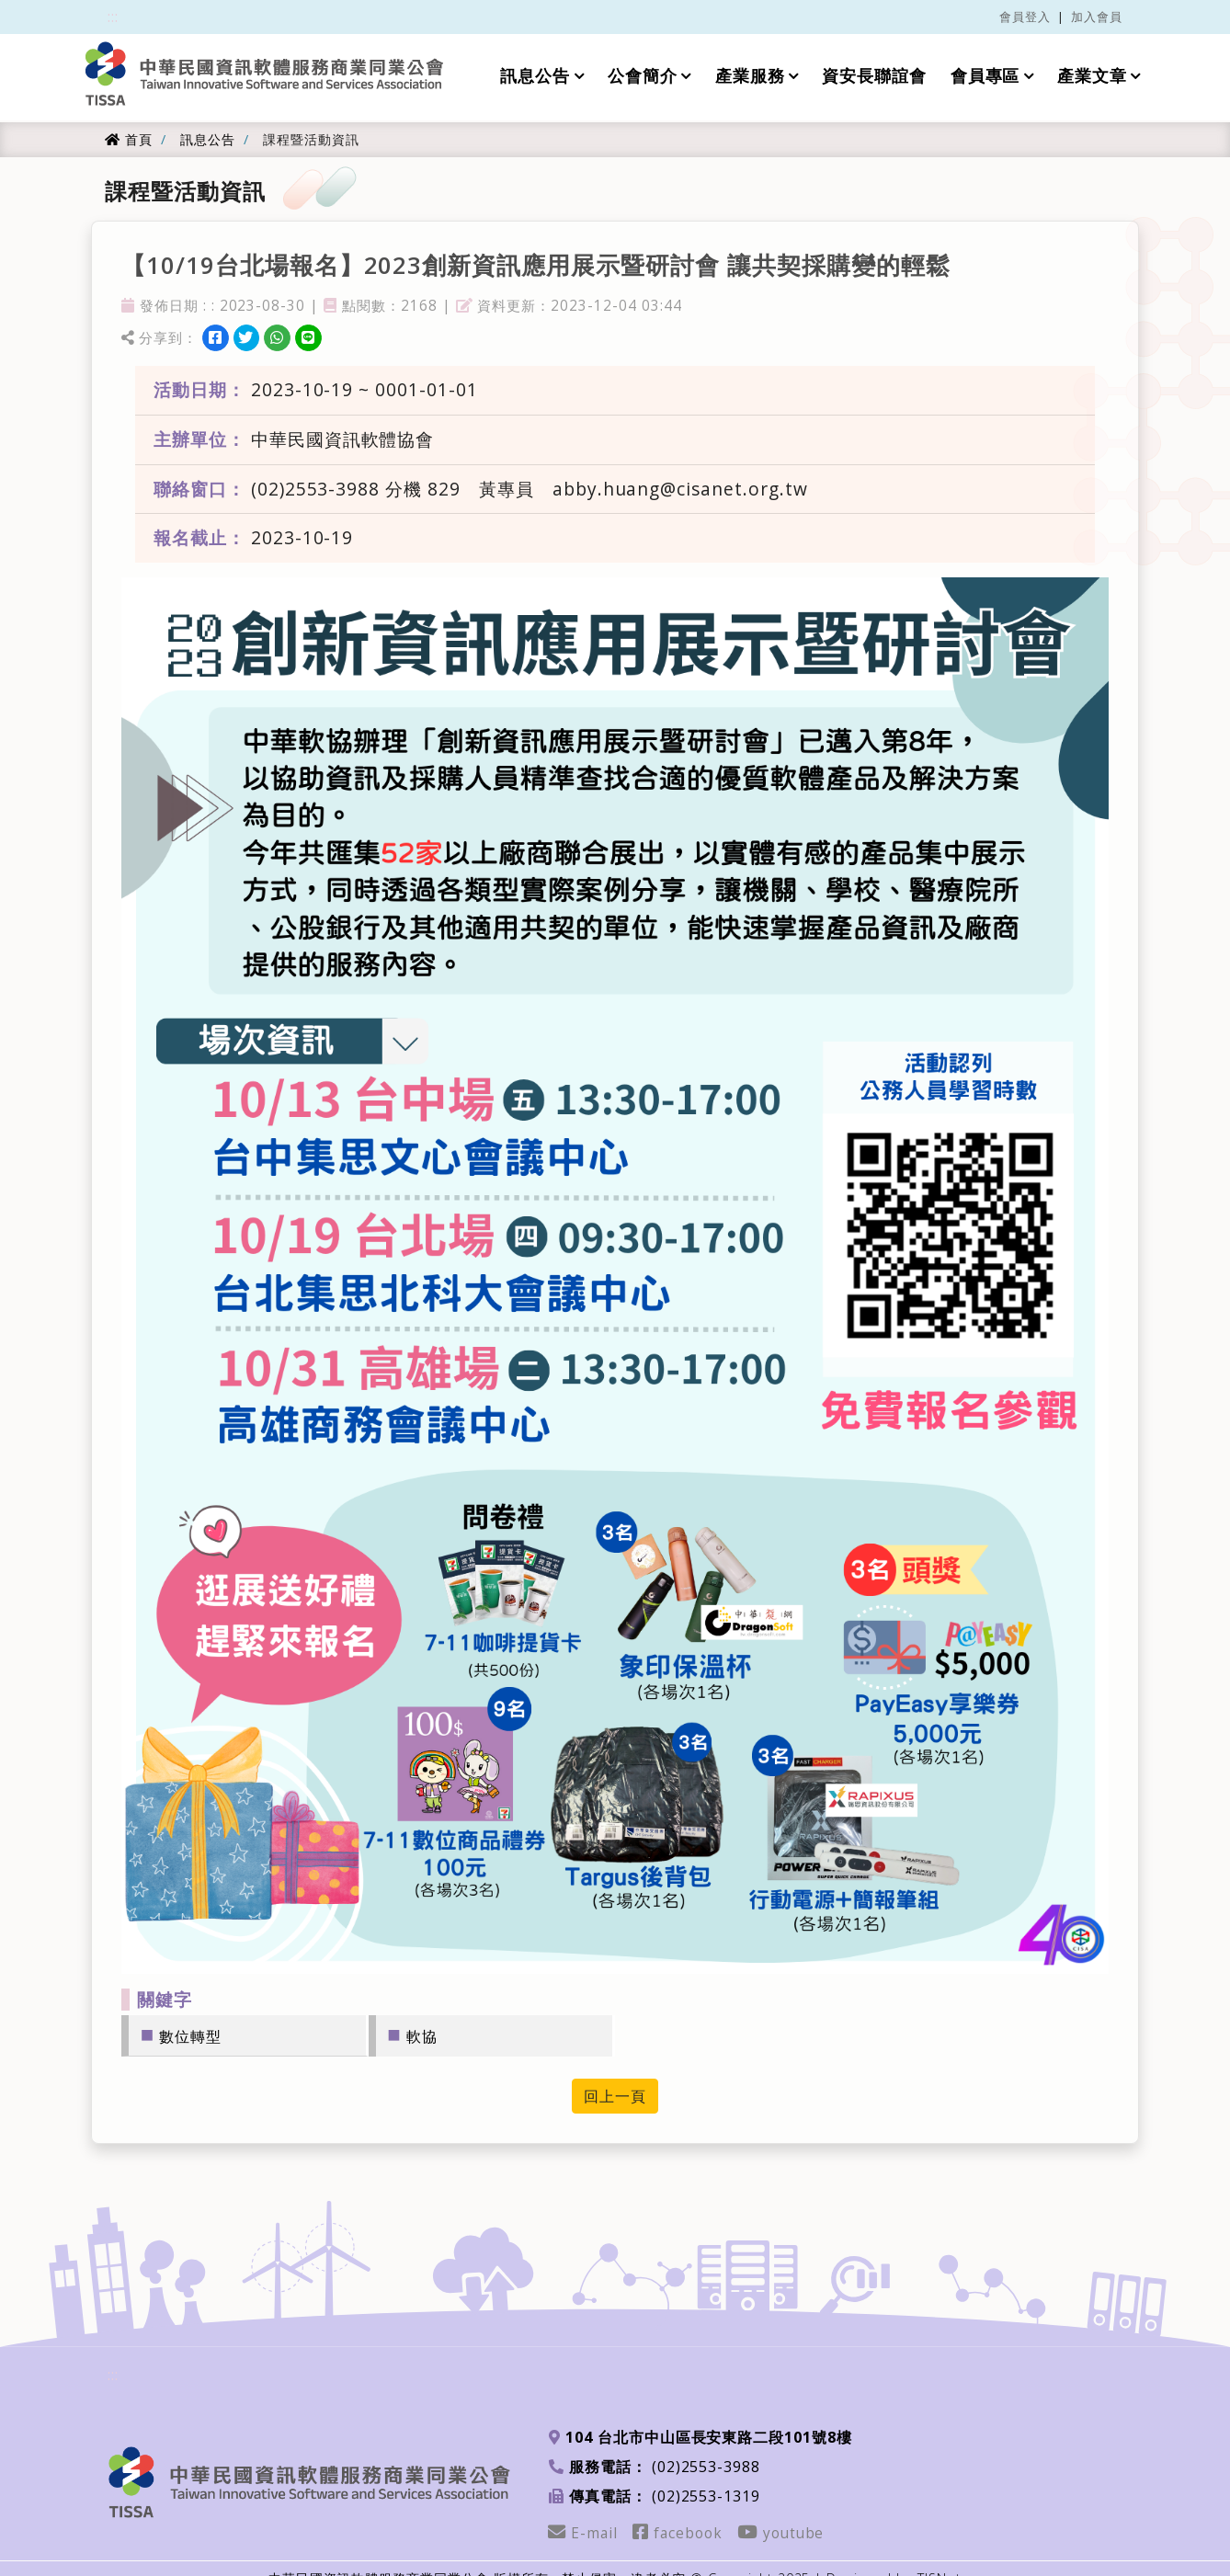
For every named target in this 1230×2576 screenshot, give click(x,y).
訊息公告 (535, 75)
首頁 (129, 139)
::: (113, 16)
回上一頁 (615, 2096)
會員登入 (1025, 16)
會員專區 (985, 75)
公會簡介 (643, 75)
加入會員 (1096, 16)
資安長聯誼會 (874, 75)
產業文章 (1092, 75)
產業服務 (750, 75)
